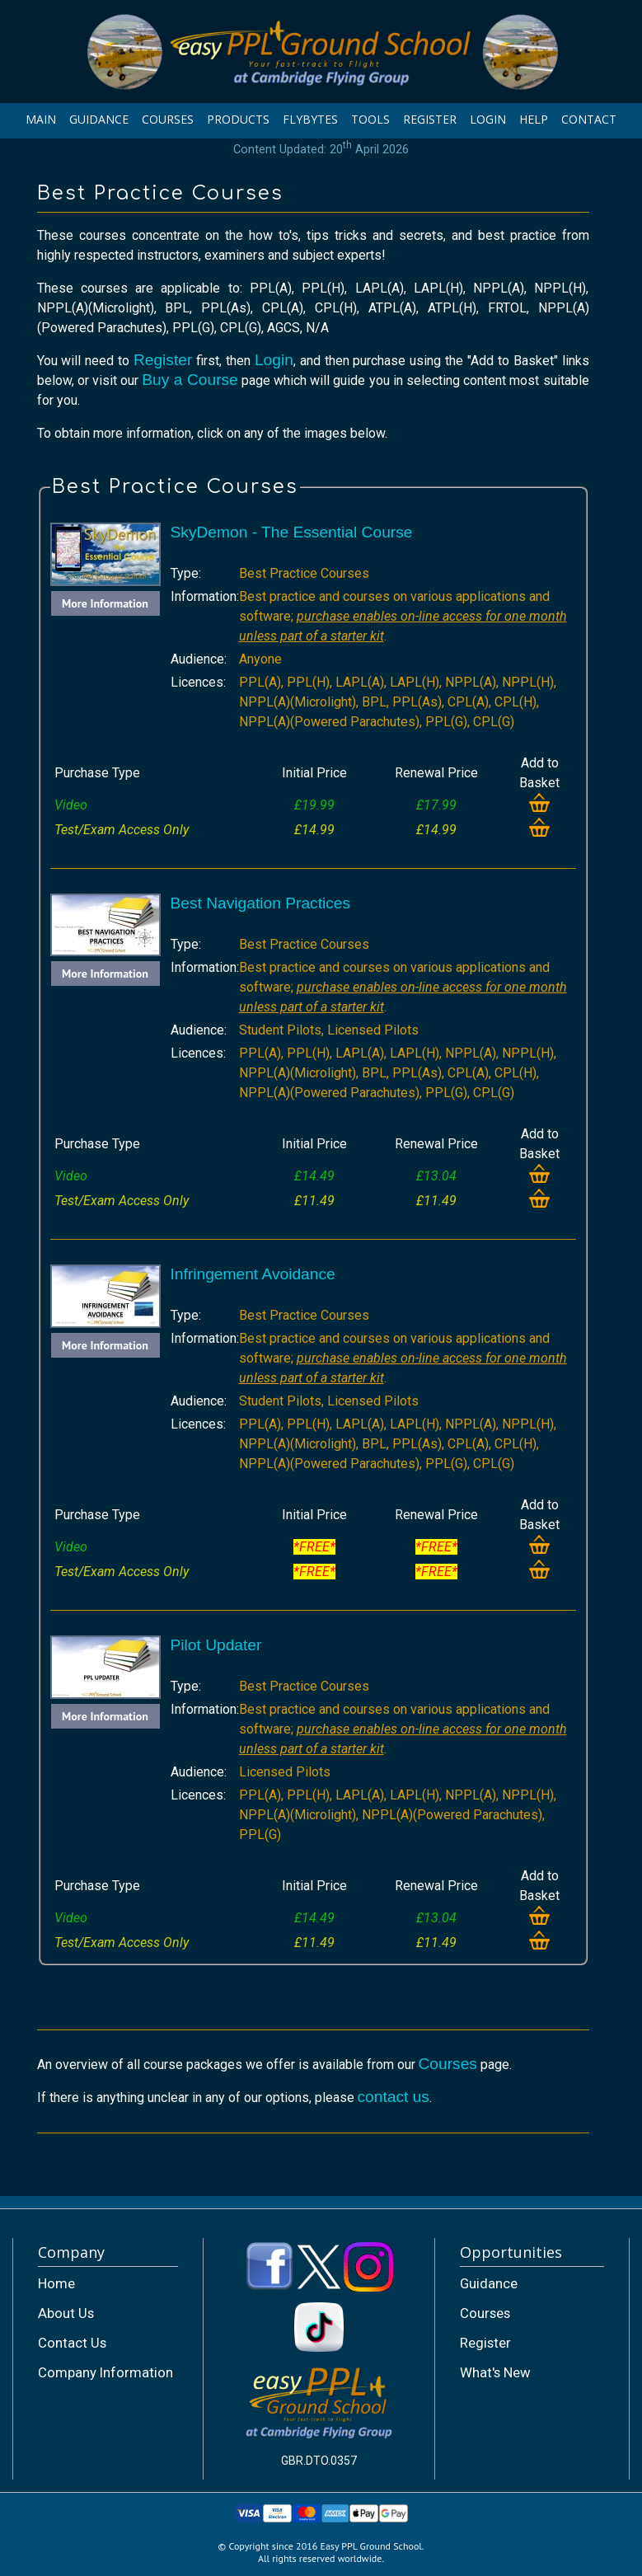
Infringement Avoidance (253, 1274)
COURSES (168, 119)
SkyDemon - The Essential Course (292, 532)
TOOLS (370, 119)
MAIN (41, 119)
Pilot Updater (216, 1645)
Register (163, 359)
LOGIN (488, 119)
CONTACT (588, 119)
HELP (533, 119)
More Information (105, 603)
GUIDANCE (99, 119)
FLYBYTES (310, 119)
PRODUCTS (238, 119)
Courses (448, 2063)
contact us (393, 2096)
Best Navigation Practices (261, 903)
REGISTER (430, 119)
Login (274, 359)
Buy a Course (190, 379)
